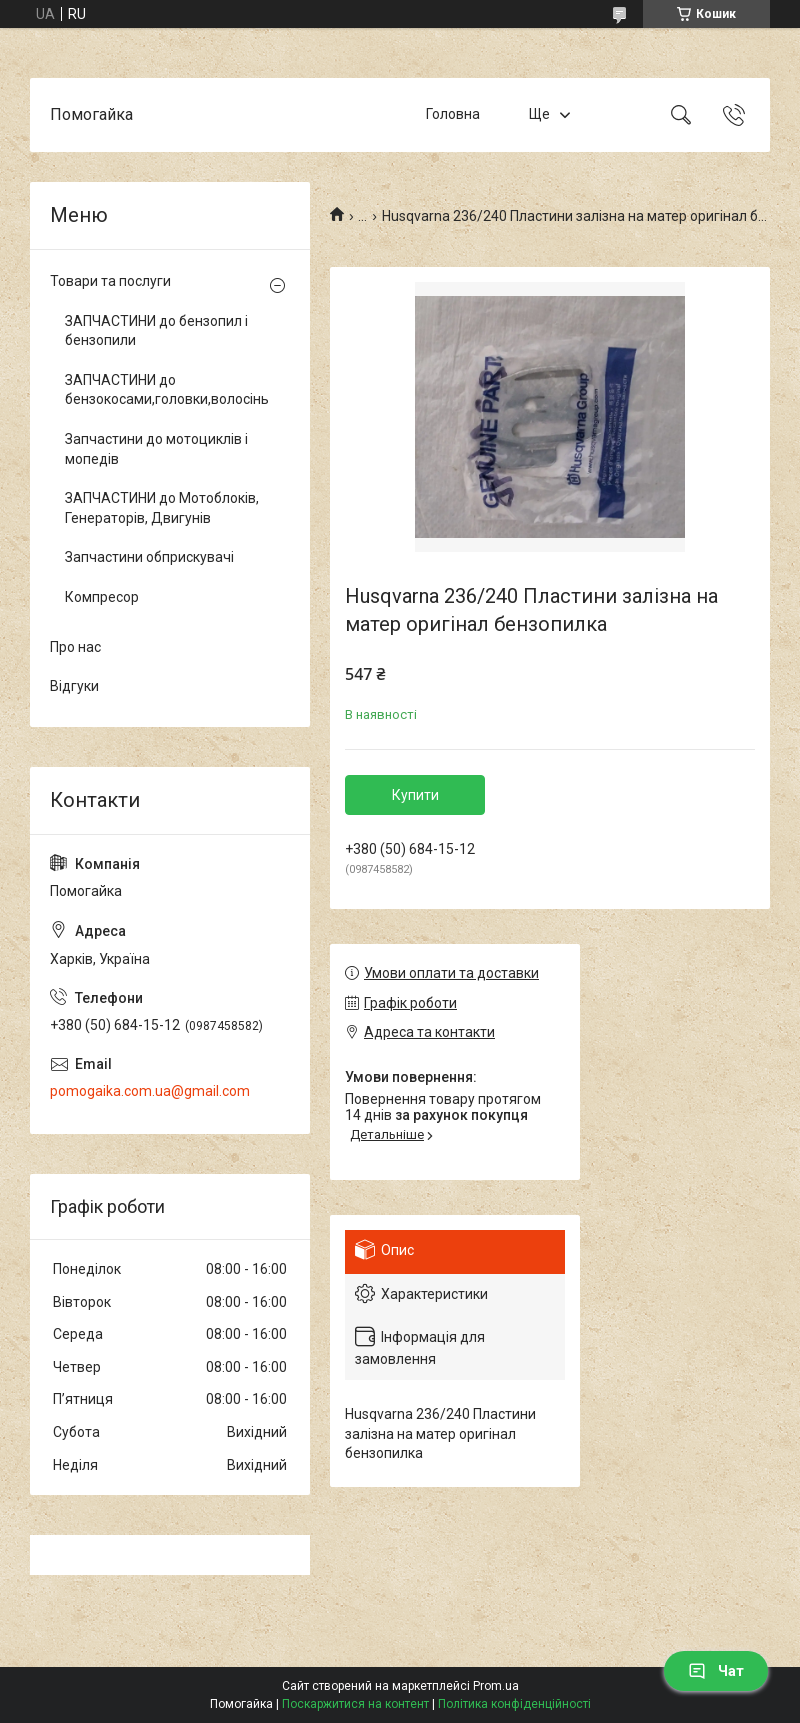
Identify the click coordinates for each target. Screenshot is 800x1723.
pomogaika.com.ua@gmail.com (150, 1091)
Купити (415, 795)
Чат (716, 1671)
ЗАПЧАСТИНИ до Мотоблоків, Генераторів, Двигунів (162, 508)
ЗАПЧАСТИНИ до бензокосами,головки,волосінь (165, 390)
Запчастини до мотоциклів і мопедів (156, 449)
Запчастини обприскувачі (149, 557)
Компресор (102, 597)
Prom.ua (496, 1686)
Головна (453, 114)
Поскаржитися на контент (355, 1704)
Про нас (75, 647)
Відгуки (74, 686)
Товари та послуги (110, 281)
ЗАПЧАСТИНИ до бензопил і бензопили (156, 331)
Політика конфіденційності (514, 1704)
